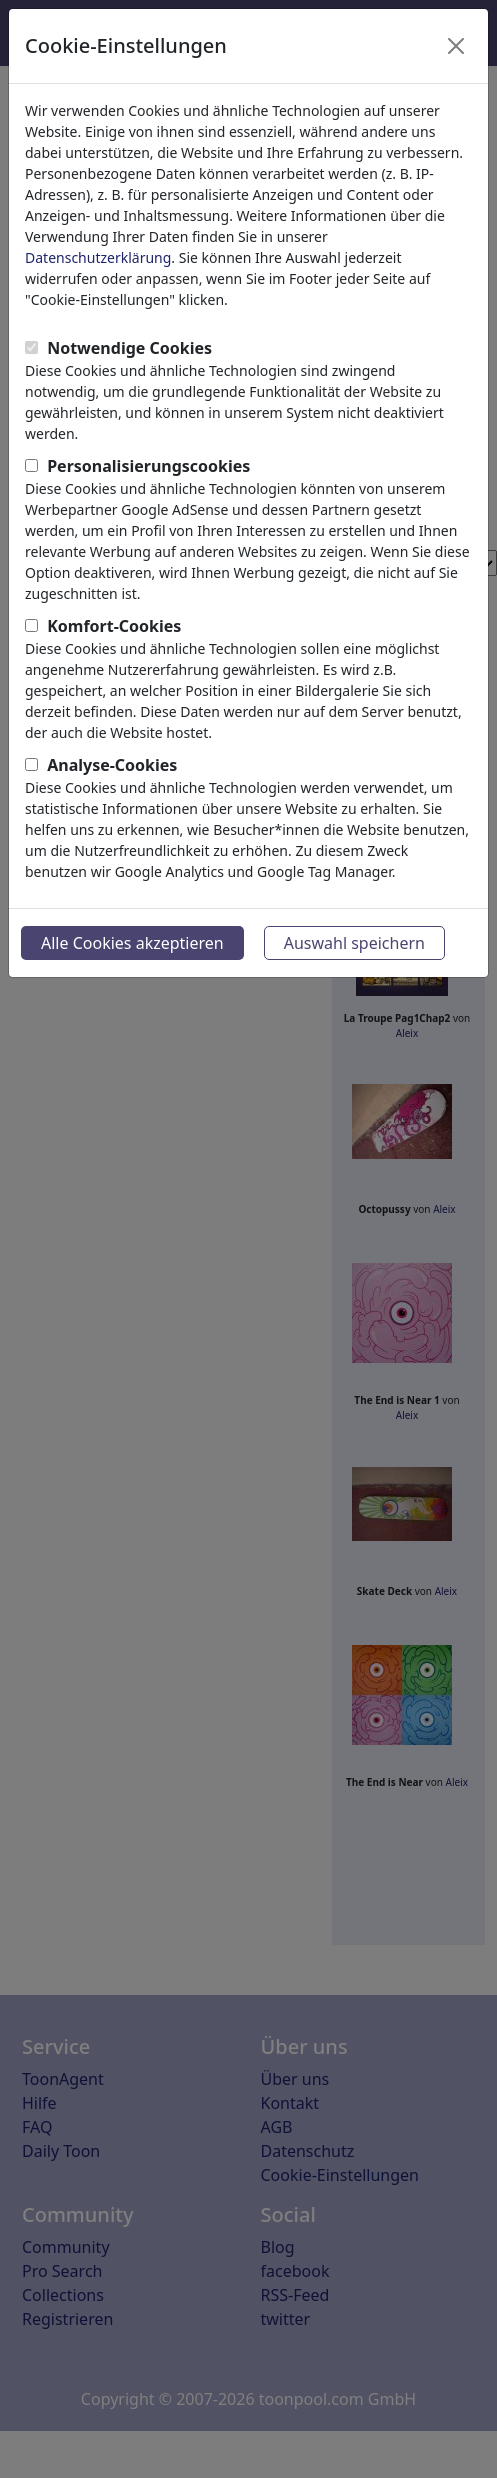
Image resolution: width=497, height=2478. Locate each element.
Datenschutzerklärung (98, 257)
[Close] (456, 46)
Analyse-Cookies (112, 765)
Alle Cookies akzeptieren (132, 943)
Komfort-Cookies (114, 626)
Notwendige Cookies (129, 348)
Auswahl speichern (354, 943)
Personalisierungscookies (148, 466)
